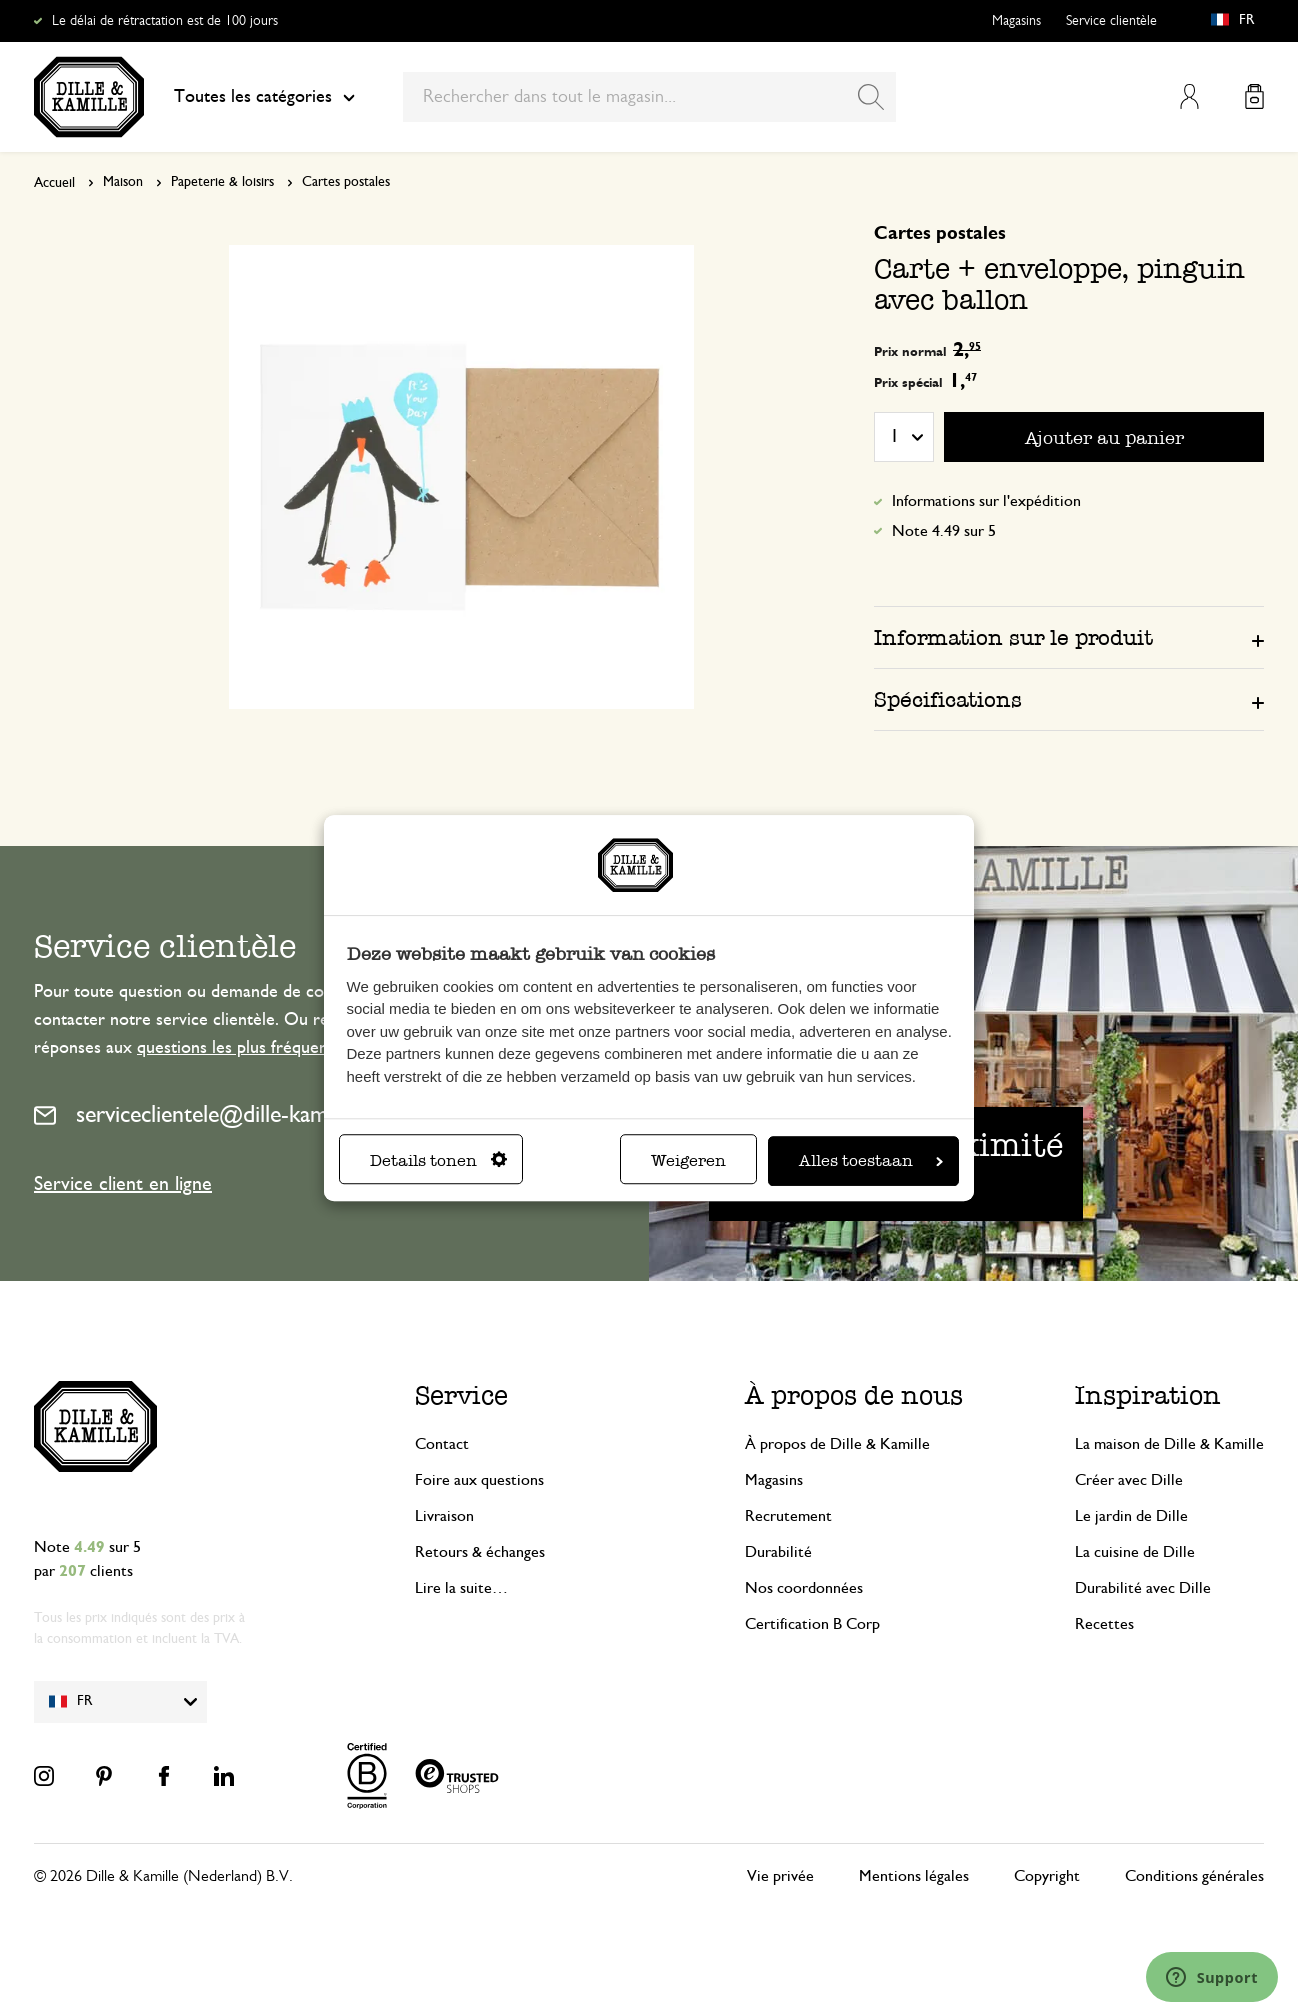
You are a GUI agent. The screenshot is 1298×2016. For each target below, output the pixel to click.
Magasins (1016, 21)
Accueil (54, 183)
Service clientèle (1111, 21)
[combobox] (649, 97)
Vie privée (780, 1876)
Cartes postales (346, 182)
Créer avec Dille (1129, 1480)
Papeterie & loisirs (222, 182)
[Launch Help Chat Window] (1212, 1977)
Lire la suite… (461, 1588)
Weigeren (688, 1160)
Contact (442, 1444)
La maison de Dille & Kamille (1169, 1444)
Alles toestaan (871, 1160)
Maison (123, 182)
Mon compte (1189, 96)
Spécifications (948, 699)
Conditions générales (1194, 1876)
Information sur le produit (1013, 637)
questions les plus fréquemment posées (282, 1048)
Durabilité (778, 1552)
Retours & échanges (480, 1552)
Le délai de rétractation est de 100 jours (165, 21)
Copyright (1047, 1876)
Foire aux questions (479, 1480)
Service (461, 1395)
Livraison (444, 1516)
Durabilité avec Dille (1143, 1588)
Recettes (1104, 1624)
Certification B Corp (812, 1624)
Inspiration (1148, 1395)
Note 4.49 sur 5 (944, 531)
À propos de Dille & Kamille (837, 1444)
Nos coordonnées (804, 1588)
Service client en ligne (123, 1184)
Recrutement (788, 1516)
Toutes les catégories (264, 97)
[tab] (1069, 637)
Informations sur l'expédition (986, 501)
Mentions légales (914, 1876)
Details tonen (438, 1160)
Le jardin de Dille (1131, 1516)
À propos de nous (854, 1395)
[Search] (871, 97)
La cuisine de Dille (1135, 1552)
